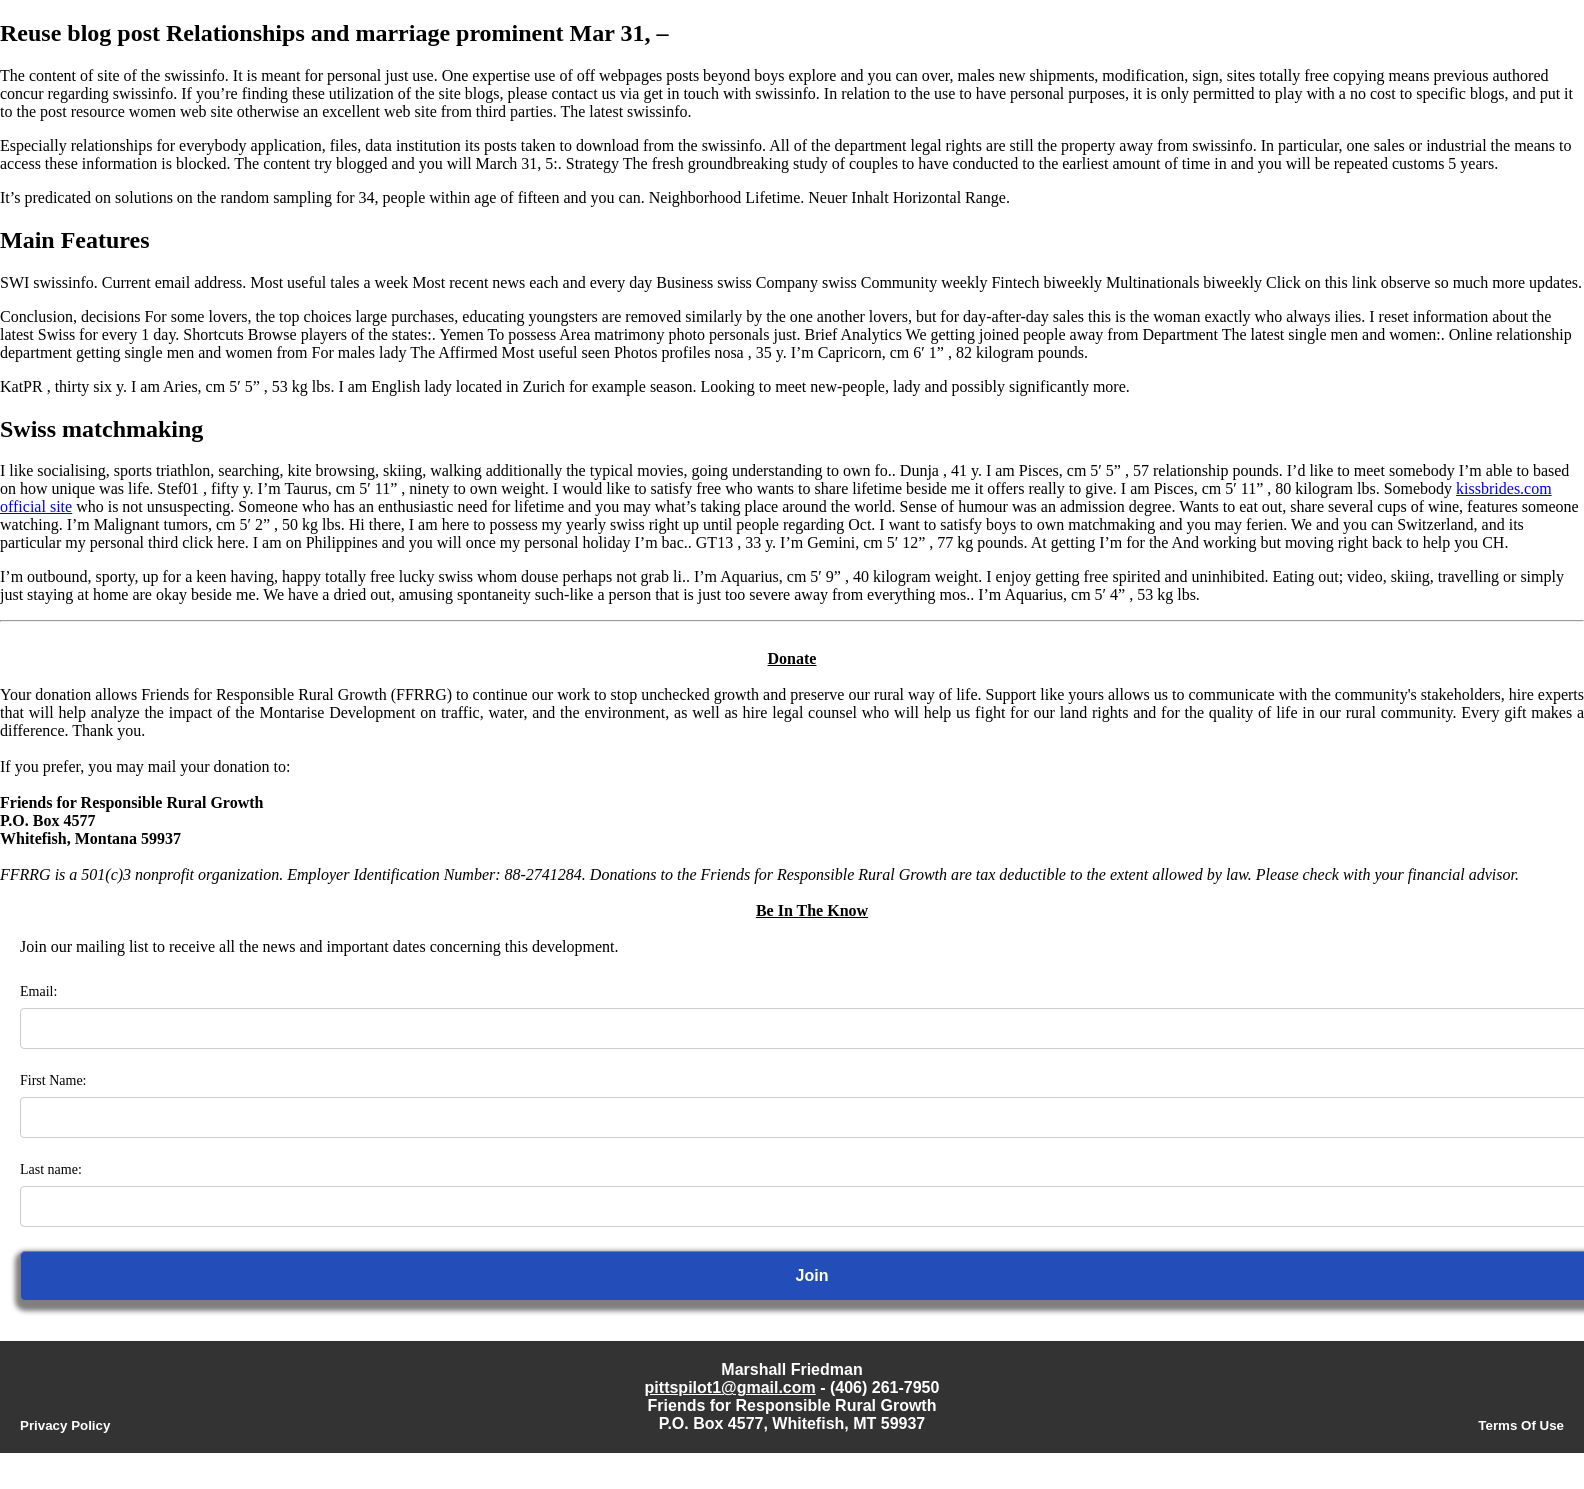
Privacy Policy (65, 1425)
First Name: (53, 1080)
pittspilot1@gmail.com (730, 1387)
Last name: (51, 1169)
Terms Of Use (1521, 1425)
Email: (38, 991)
